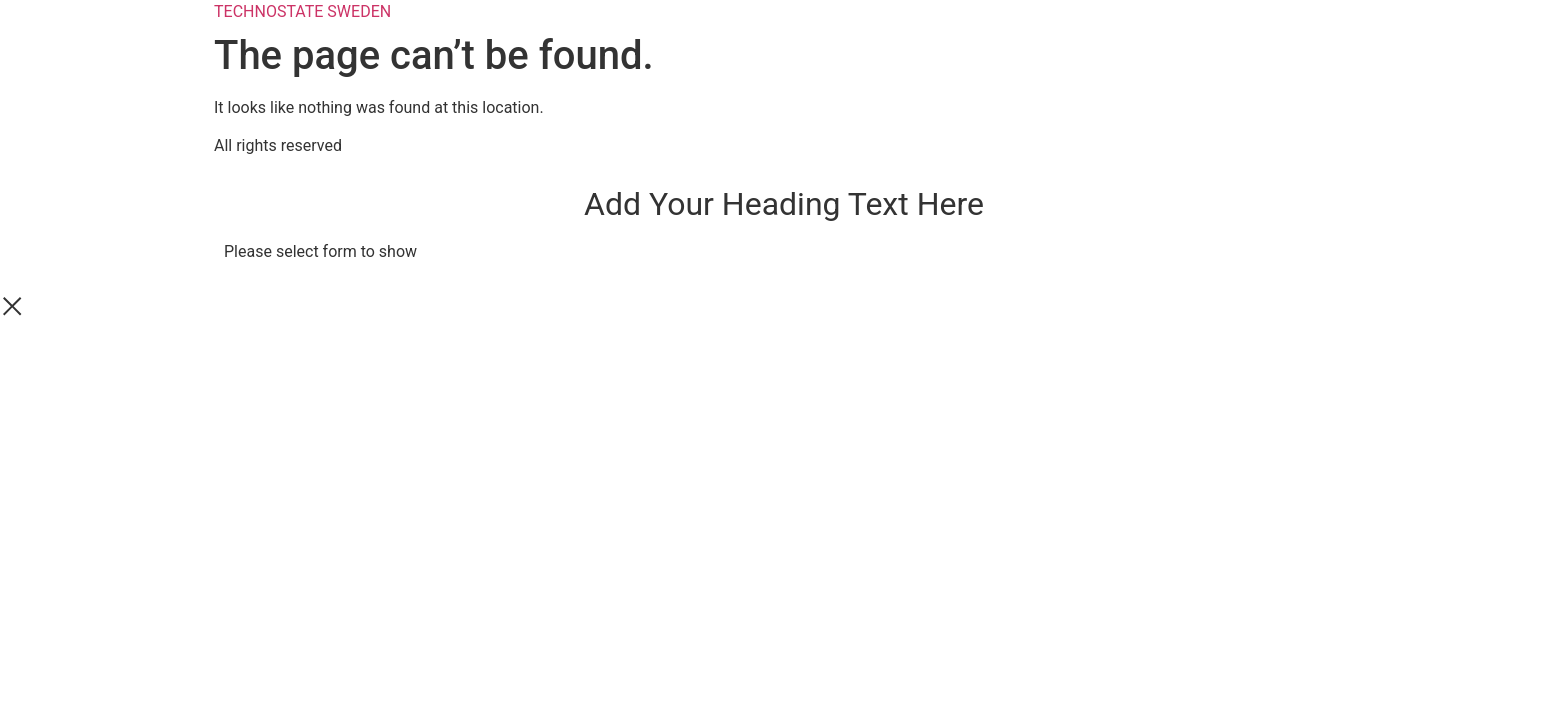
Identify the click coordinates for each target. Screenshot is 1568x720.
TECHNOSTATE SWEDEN (302, 11)
